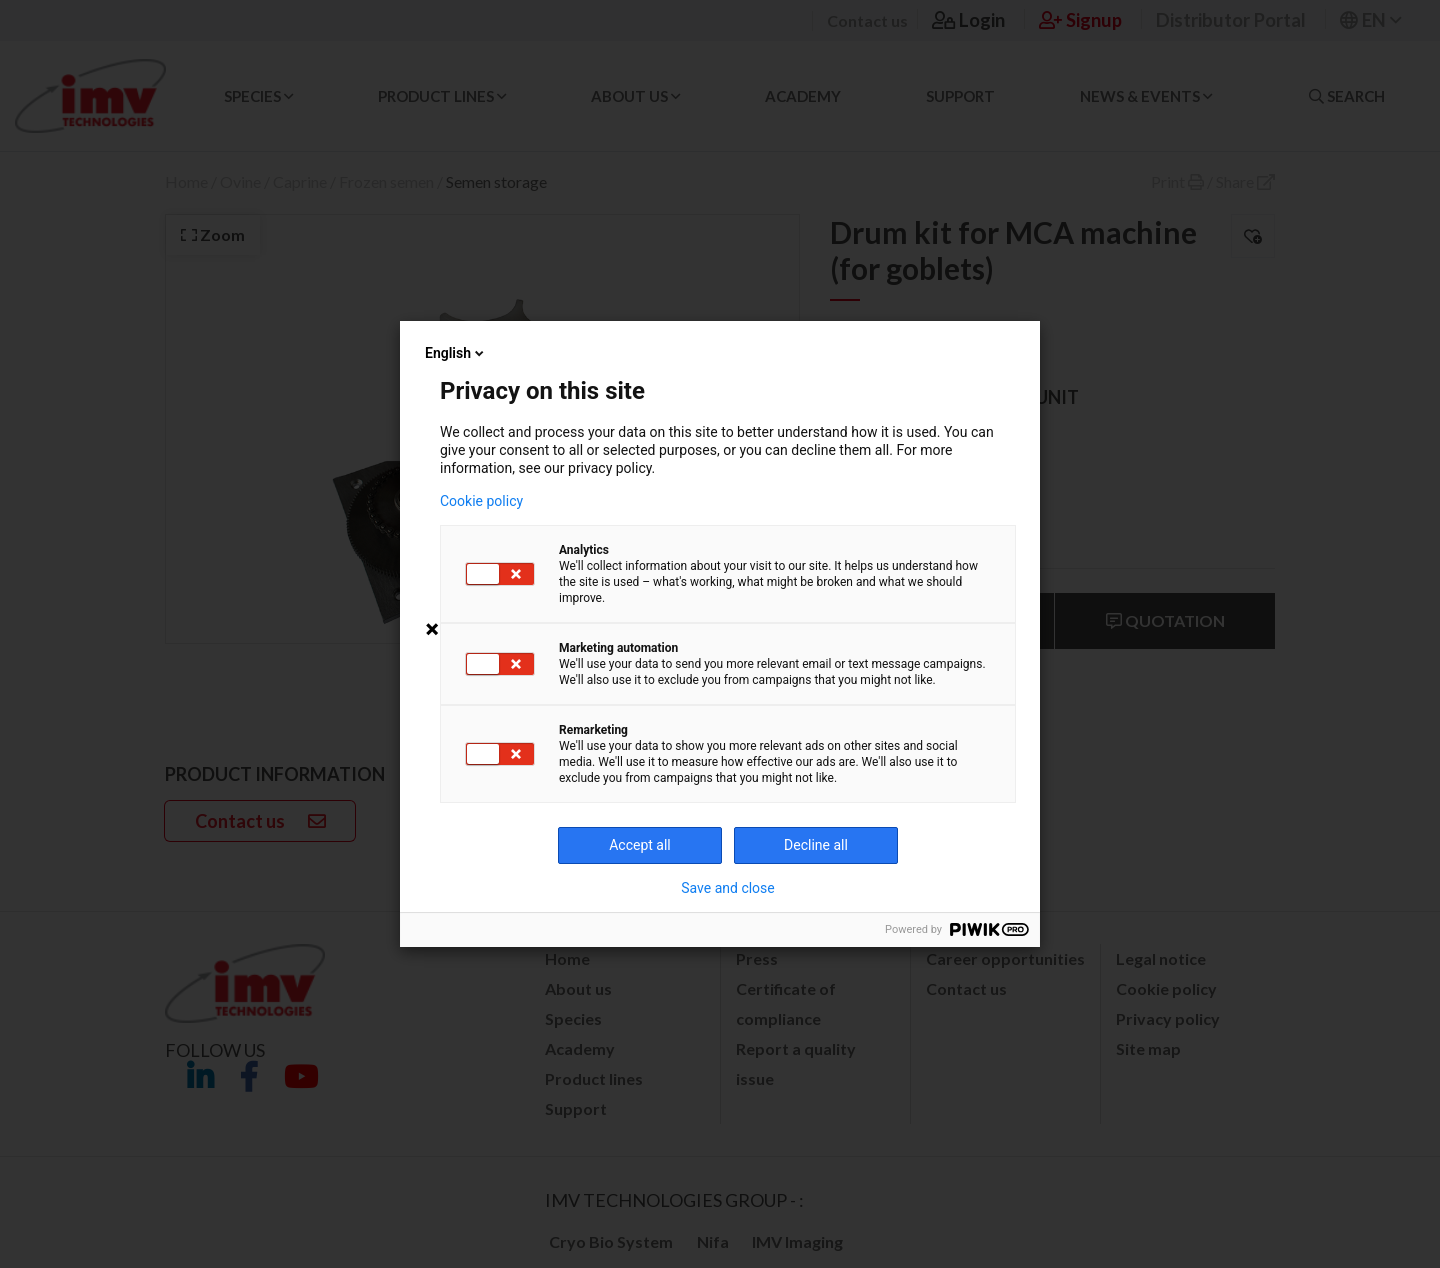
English (456, 353)
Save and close (728, 888)
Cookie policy (481, 501)
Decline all (816, 845)
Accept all (640, 845)
